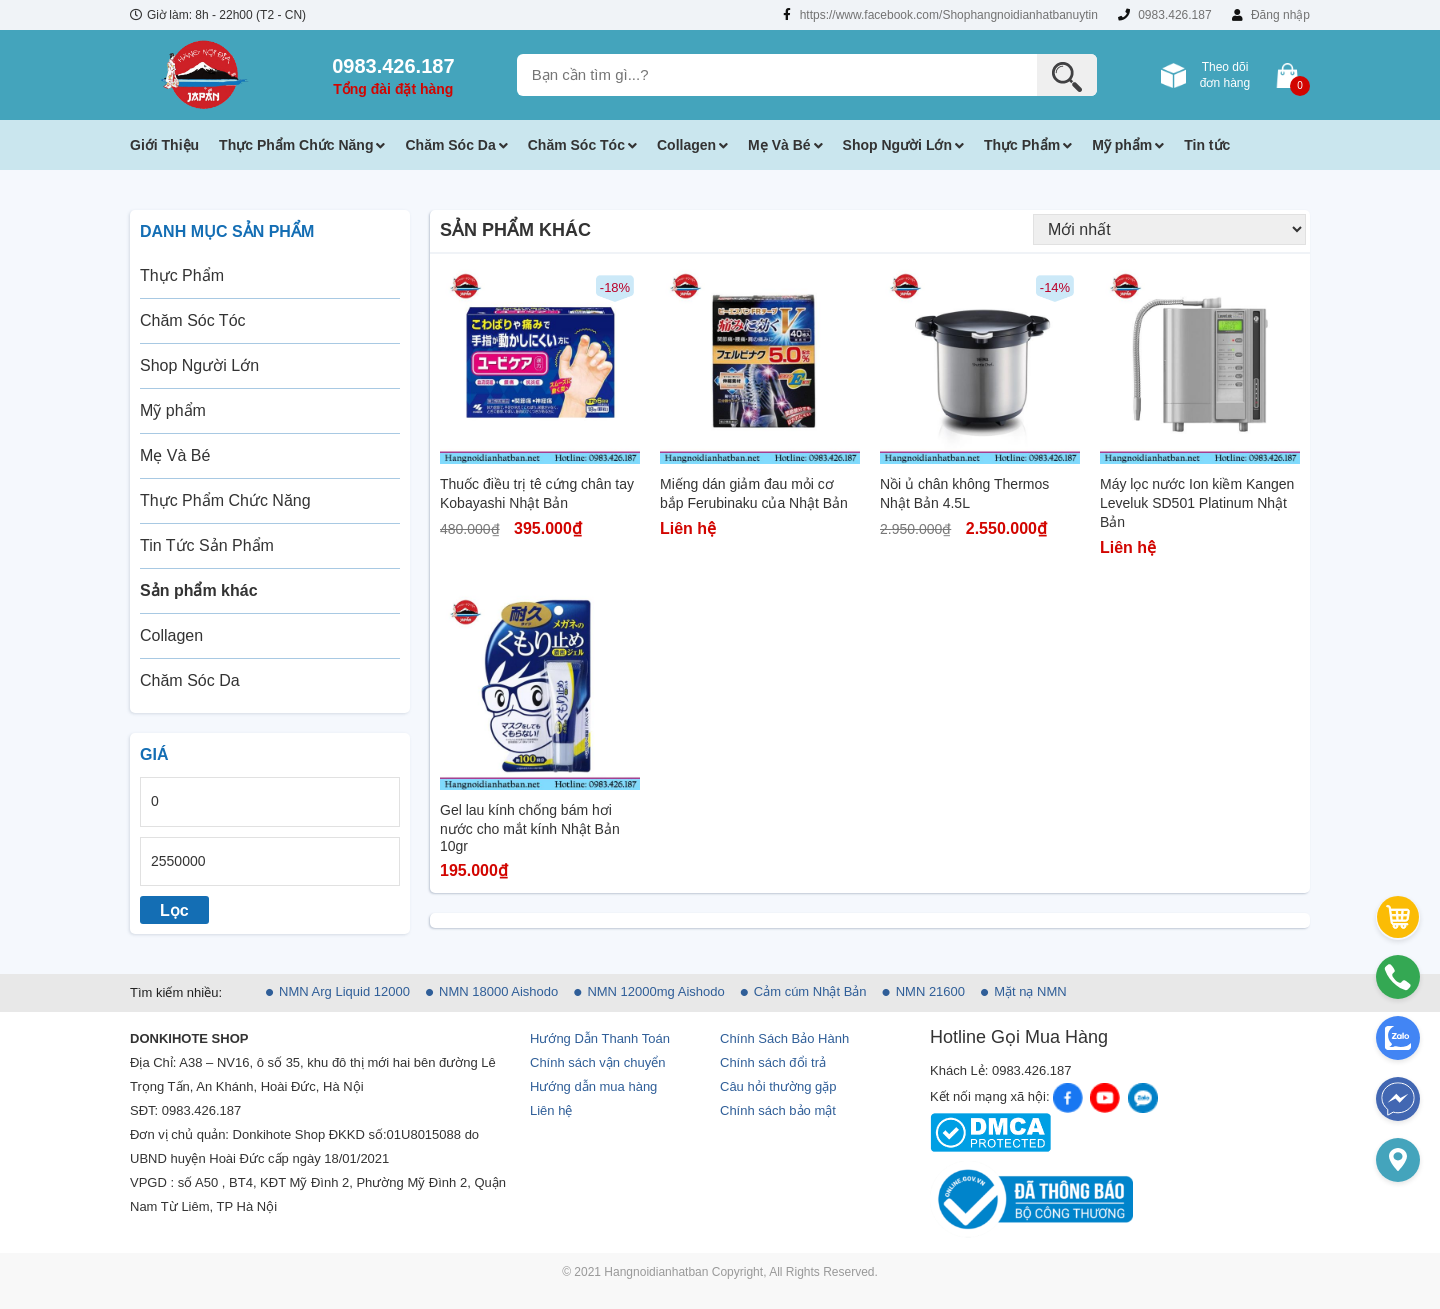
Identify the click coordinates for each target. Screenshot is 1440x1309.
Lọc (174, 910)
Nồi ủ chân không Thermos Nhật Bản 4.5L (964, 493)
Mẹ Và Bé (779, 145)
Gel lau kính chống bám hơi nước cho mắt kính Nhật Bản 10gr (530, 828)
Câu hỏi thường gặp (778, 1086)
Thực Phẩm (1022, 145)
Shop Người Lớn (897, 145)
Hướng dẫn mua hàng (593, 1086)
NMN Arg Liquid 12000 (344, 991)
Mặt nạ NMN (1030, 991)
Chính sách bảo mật (778, 1110)
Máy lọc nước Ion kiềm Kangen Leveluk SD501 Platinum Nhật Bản (1197, 503)
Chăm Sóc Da (450, 145)
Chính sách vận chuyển (597, 1062)
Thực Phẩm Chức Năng (296, 145)
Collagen (686, 145)
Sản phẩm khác (199, 590)
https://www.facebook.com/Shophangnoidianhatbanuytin (940, 15)
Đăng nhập (1271, 15)
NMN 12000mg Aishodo (655, 991)
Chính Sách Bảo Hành (784, 1038)
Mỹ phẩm (1122, 145)
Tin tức (1207, 145)
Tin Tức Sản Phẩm (207, 545)
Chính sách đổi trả (773, 1062)
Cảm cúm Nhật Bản (810, 991)
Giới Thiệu (164, 145)
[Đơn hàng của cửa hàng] (1169, 229)
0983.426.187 (1165, 15)
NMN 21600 (930, 991)
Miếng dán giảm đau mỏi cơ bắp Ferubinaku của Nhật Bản (754, 493)
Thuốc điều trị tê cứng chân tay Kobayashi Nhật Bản (537, 493)
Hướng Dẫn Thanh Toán (600, 1038)
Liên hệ (551, 1110)
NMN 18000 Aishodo (498, 991)
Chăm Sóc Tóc (576, 145)
